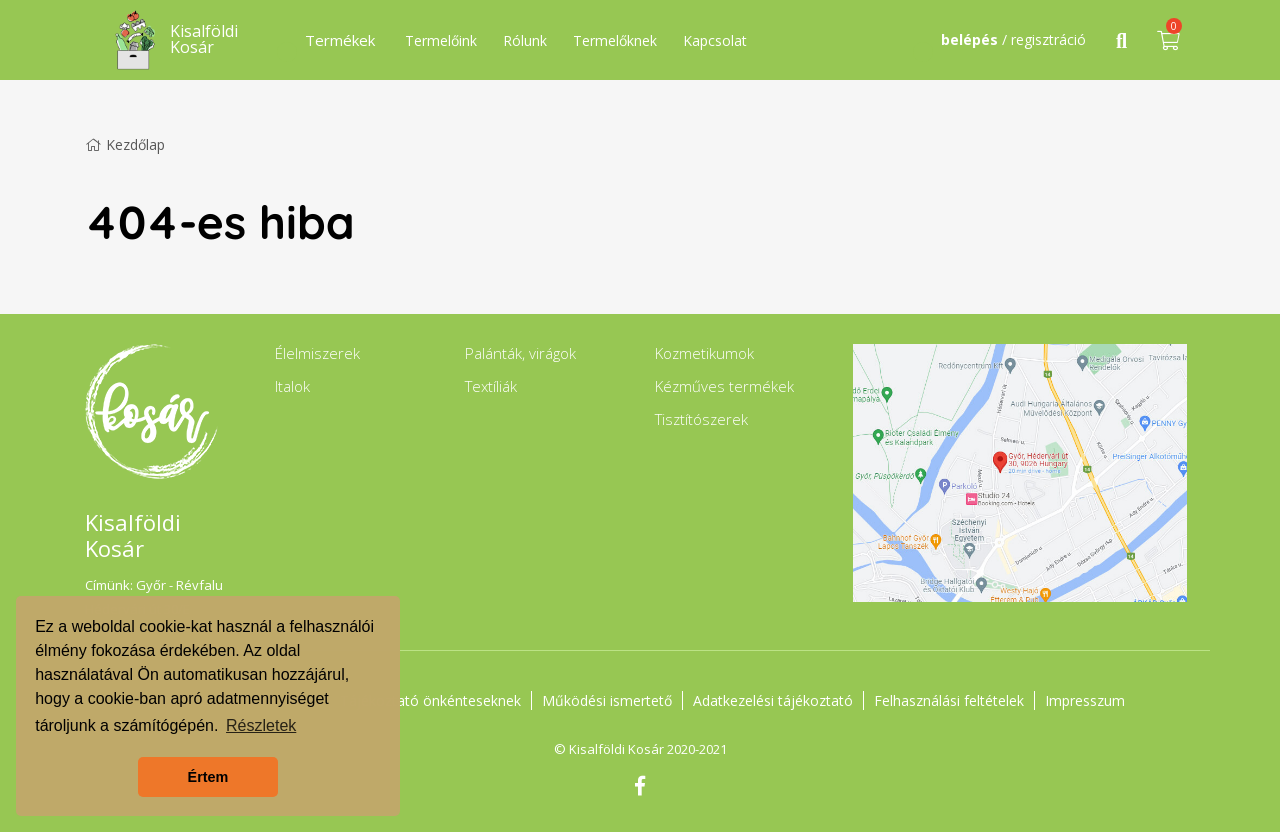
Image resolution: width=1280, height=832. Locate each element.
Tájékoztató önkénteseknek (430, 700)
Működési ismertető (607, 700)
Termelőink (441, 40)
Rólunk (525, 40)
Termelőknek (615, 40)
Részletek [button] (261, 725)
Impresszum (1085, 700)
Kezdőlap (125, 144)
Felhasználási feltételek (949, 700)
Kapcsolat (715, 40)
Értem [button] (208, 777)
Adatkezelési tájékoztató (773, 700)
